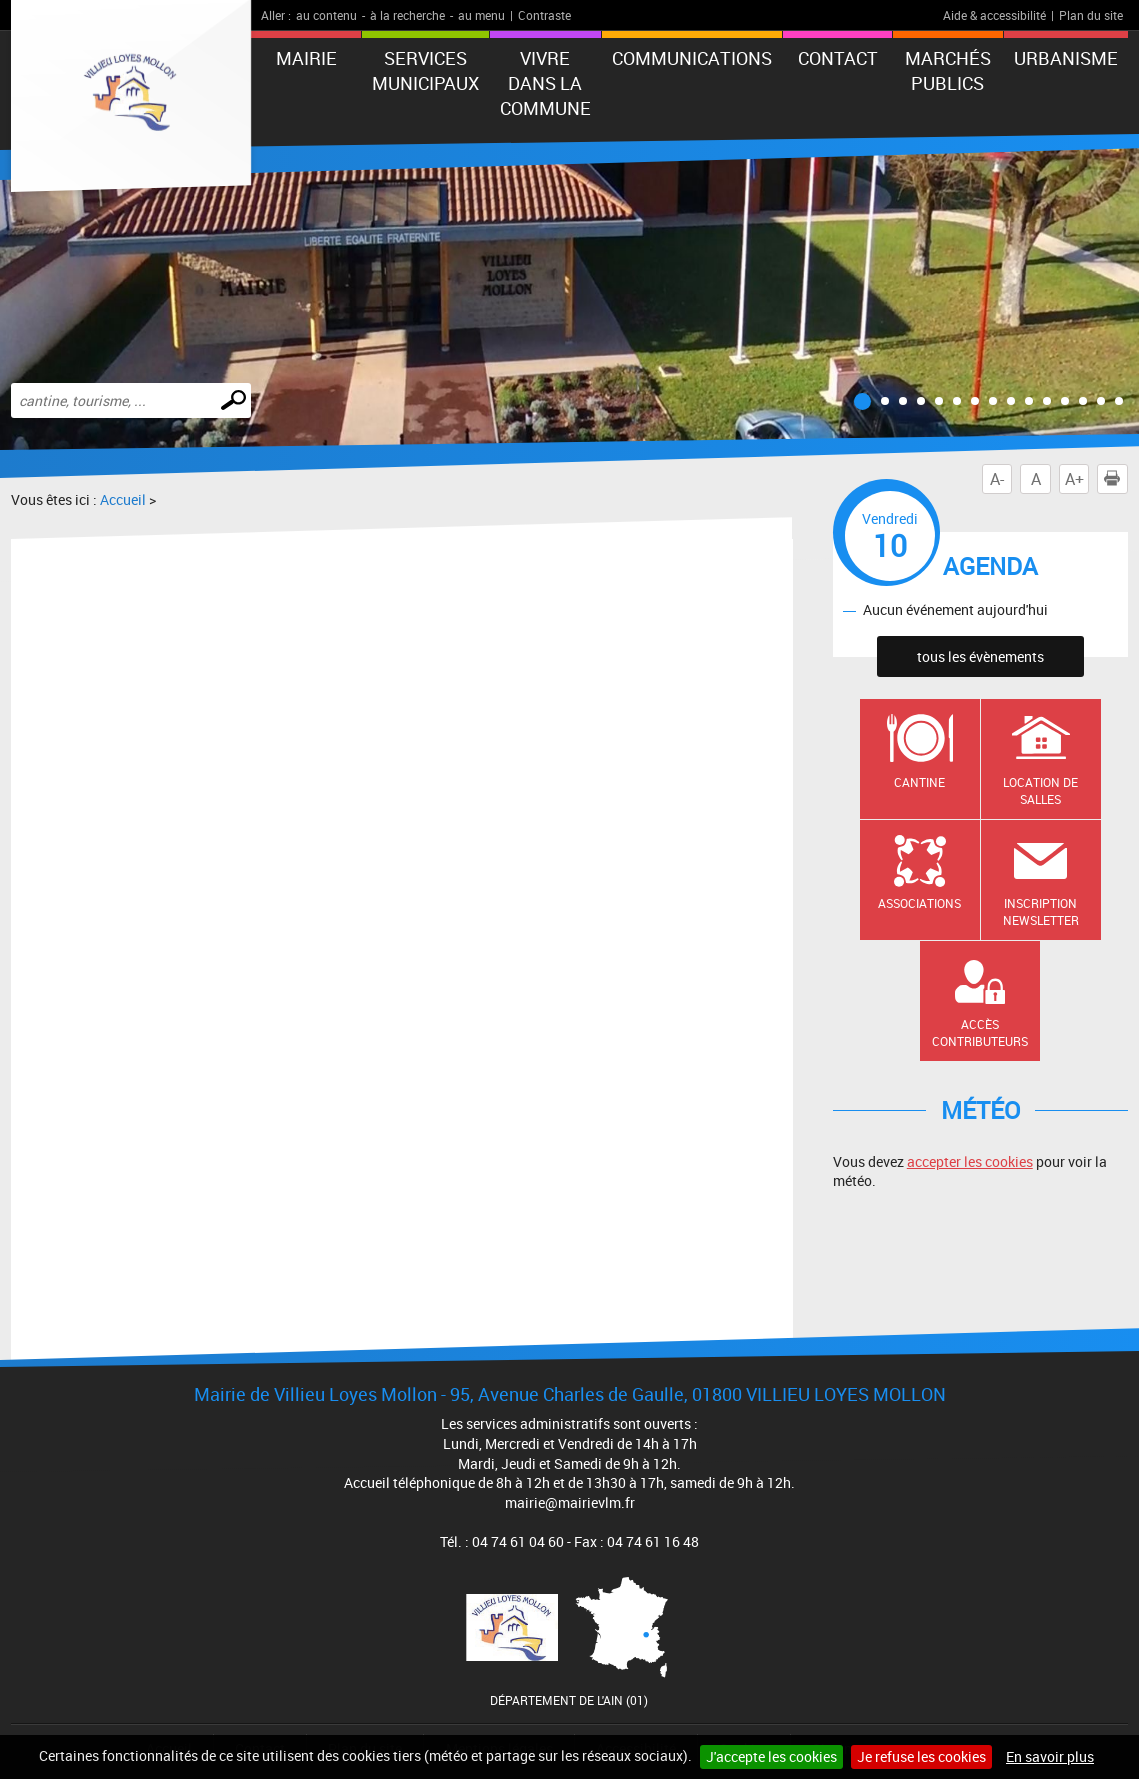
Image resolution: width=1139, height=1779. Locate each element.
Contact (838, 58)
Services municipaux (425, 70)
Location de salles (1040, 790)
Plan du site (1091, 15)
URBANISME (1066, 58)
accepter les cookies (970, 1161)
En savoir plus (1050, 1756)
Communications (692, 58)
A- (997, 479)
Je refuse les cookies (921, 1756)
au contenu (326, 15)
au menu (481, 15)
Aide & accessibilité (994, 15)
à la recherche (407, 15)
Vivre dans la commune (545, 83)
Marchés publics (948, 70)
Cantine (919, 782)
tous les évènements (980, 656)
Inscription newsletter (1041, 911)
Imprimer (1116, 479)
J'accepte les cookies (771, 1756)
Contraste (544, 15)
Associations (919, 903)
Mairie (306, 58)
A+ (1074, 479)
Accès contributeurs (980, 1032)
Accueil (123, 499)
